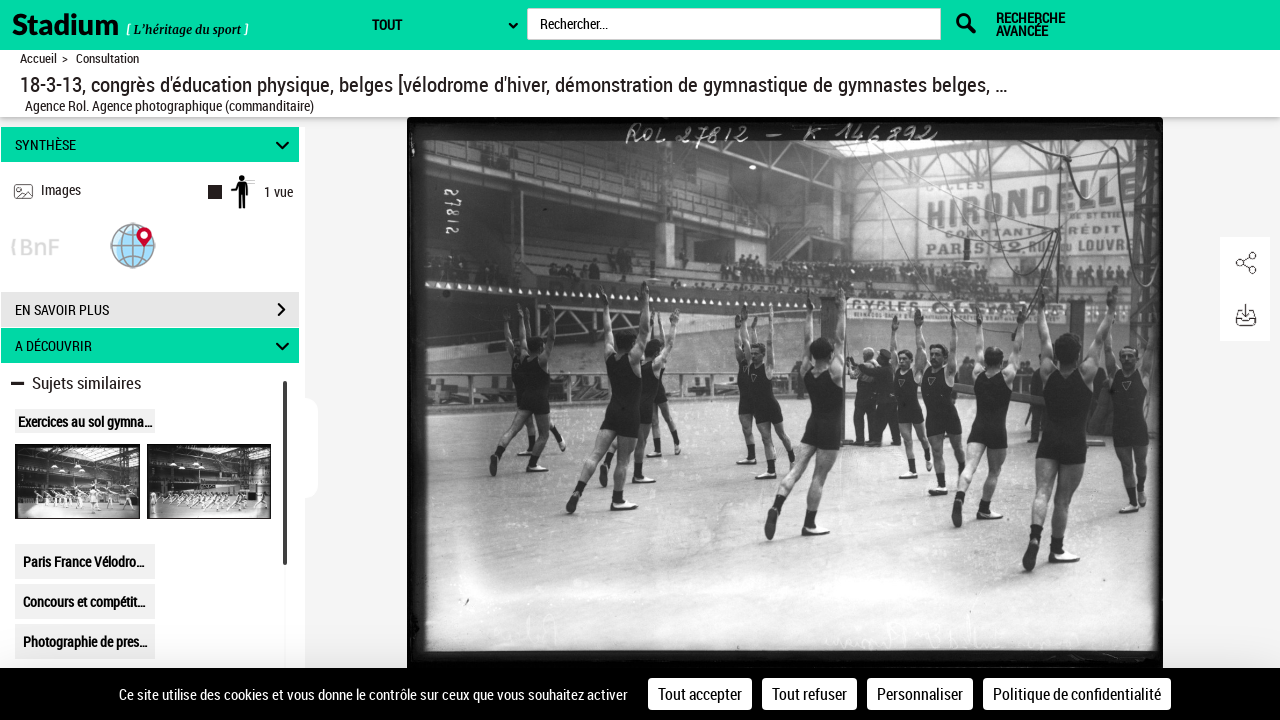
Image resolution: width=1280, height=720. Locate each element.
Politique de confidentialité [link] (1077, 694)
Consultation (107, 58)
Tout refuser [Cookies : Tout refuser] (809, 694)
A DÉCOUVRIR (155, 345)
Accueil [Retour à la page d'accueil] (38, 58)
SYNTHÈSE (155, 144)
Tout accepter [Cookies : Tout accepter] (700, 694)
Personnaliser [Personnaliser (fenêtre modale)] (920, 694)
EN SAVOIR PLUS (157, 310)
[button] (133, 244)
